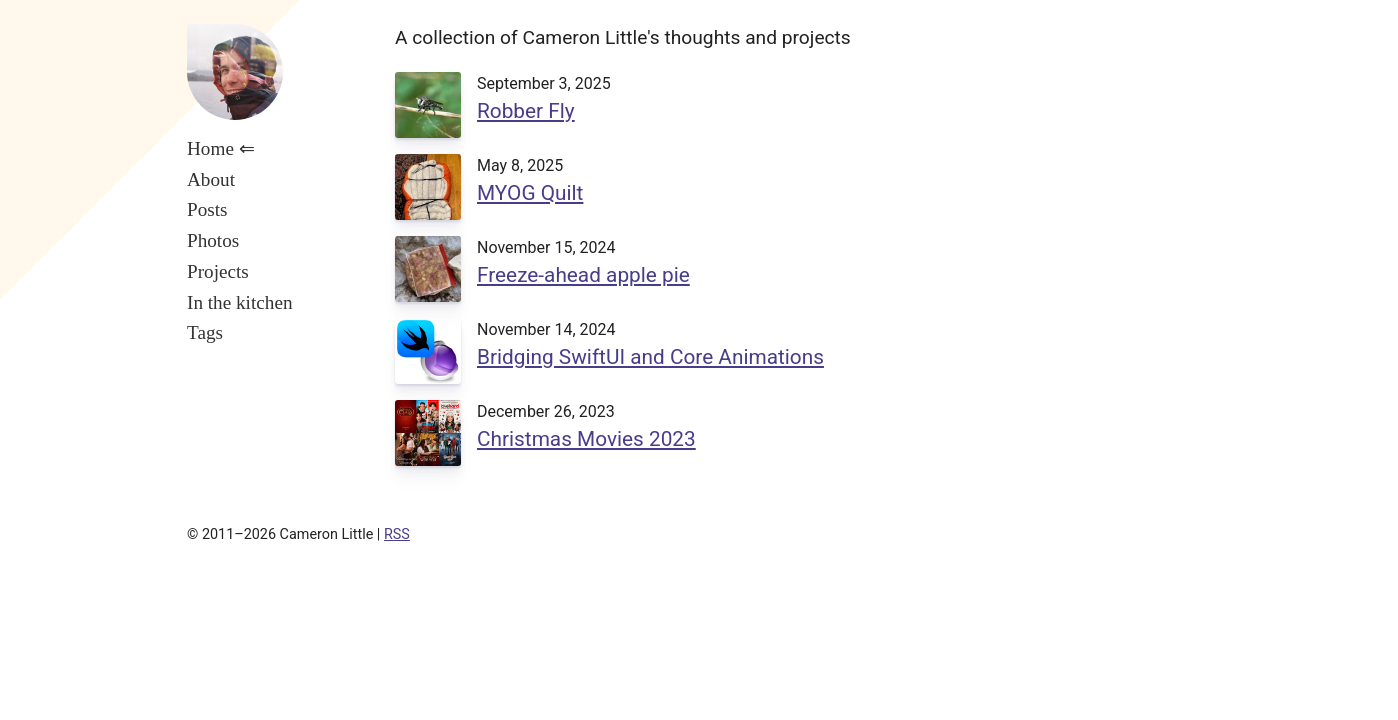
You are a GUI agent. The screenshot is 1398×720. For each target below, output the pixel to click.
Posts (207, 209)
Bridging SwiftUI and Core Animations (650, 357)
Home (210, 148)
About (211, 179)
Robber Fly (526, 111)
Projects (218, 271)
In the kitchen (240, 302)
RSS (397, 534)
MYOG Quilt (530, 193)
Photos (213, 240)
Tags (205, 332)
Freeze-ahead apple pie (583, 275)
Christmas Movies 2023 (586, 439)
